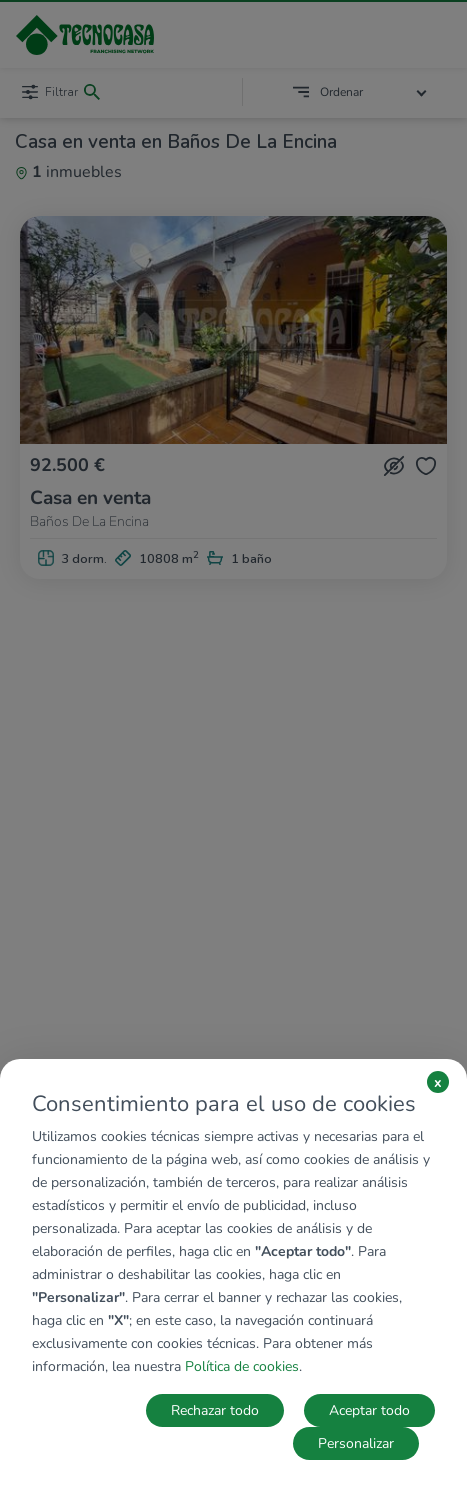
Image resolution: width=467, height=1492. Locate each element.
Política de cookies (242, 1366)
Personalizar (356, 1443)
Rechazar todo (215, 1410)
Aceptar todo (369, 1410)
